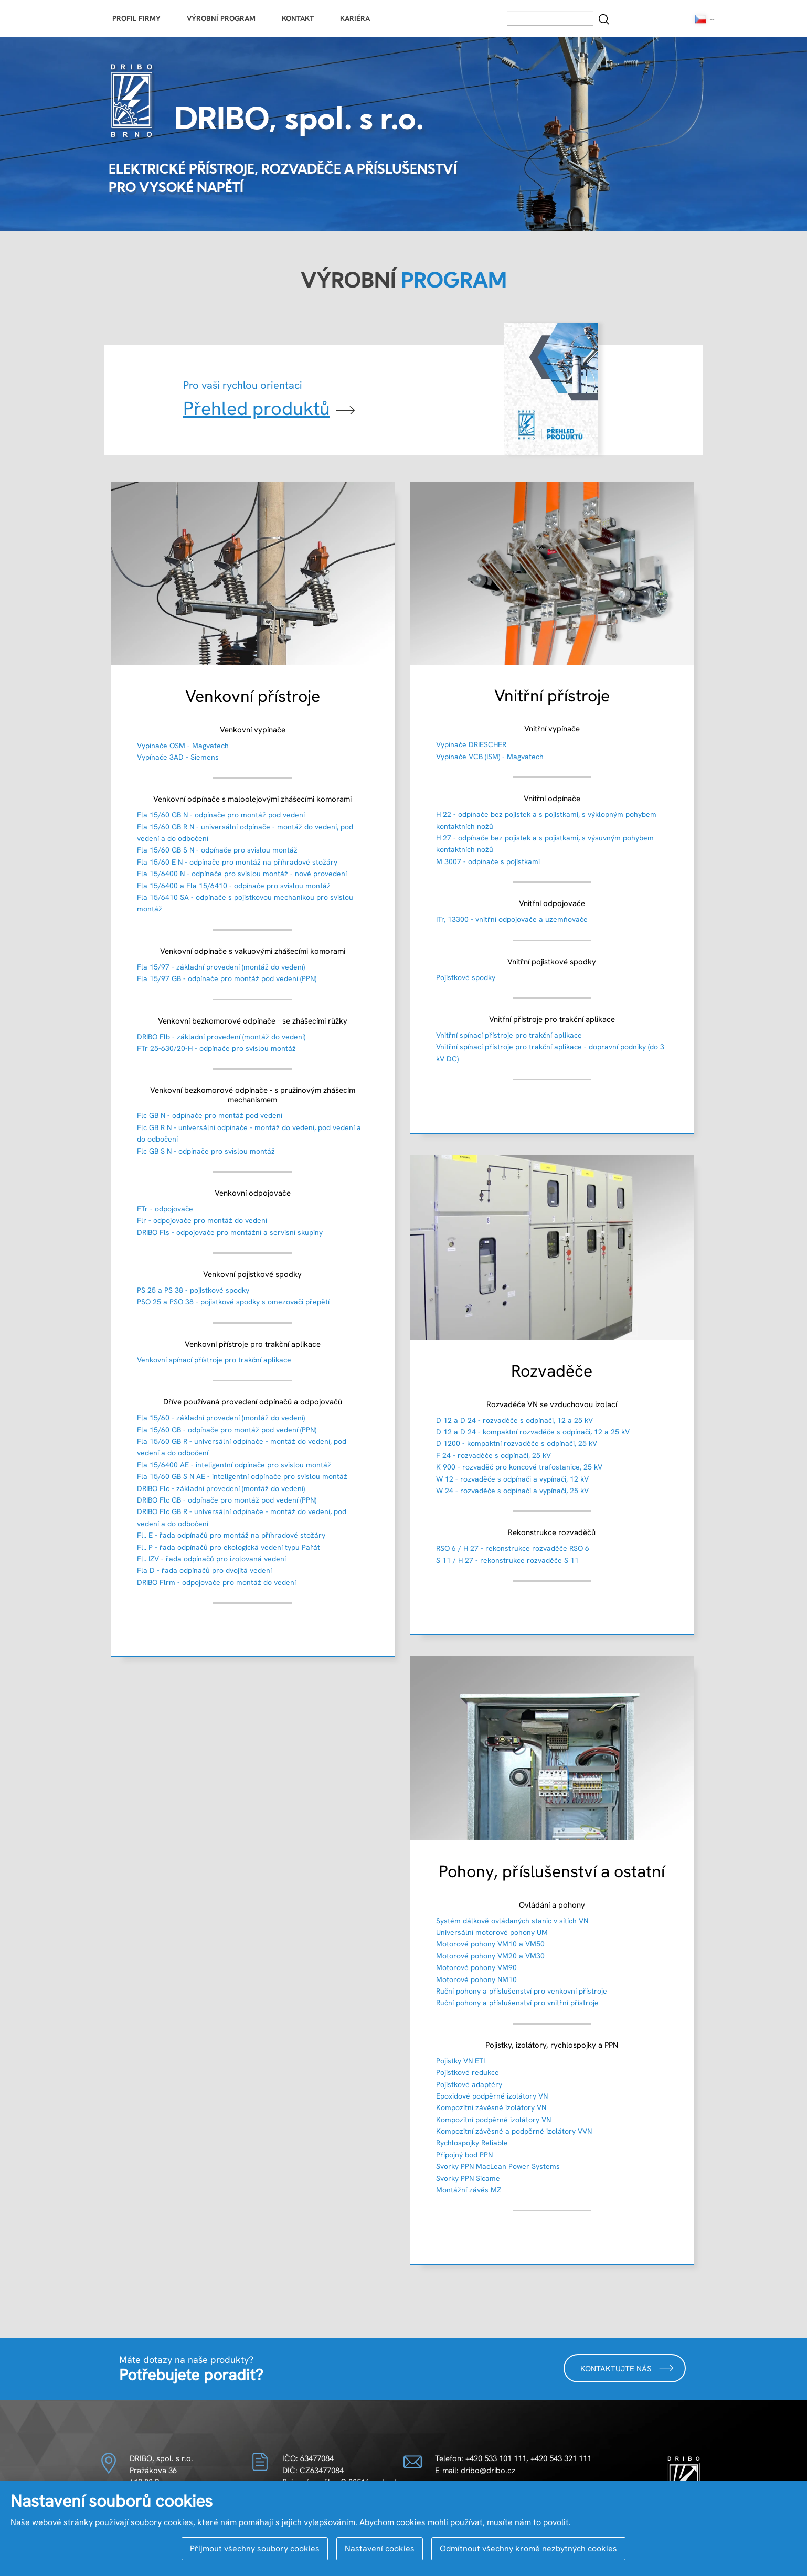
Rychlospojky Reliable (472, 2142)
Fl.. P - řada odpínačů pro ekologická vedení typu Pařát (228, 1547)
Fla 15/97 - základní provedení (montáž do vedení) (221, 967)
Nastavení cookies (380, 2548)
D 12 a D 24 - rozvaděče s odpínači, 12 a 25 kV (514, 1420)
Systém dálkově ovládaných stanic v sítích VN (512, 1920)
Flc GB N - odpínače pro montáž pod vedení (209, 1115)
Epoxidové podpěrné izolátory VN (492, 2096)
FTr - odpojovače (165, 1209)
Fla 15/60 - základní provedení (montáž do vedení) (221, 1417)
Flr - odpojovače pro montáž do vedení (202, 1220)
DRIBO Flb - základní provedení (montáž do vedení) (221, 1036)
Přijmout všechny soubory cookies (255, 2548)
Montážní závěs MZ (468, 2190)
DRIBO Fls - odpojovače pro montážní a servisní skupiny (230, 1232)
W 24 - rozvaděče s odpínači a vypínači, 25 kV (512, 1490)
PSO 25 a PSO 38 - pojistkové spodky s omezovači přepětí (233, 1301)
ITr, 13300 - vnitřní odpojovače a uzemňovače (512, 919)
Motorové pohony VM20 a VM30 (490, 1956)
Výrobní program (221, 18)
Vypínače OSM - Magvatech (183, 745)
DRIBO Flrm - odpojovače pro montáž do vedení (216, 1582)
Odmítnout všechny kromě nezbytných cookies (528, 2548)
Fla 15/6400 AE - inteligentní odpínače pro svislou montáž (234, 1465)
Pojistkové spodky (465, 977)
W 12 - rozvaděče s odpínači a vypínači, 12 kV (512, 1479)
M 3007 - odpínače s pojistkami (488, 861)
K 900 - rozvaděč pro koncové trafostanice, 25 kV (519, 1467)
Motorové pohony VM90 (476, 1967)
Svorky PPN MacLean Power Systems (498, 2166)
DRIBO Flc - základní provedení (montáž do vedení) (221, 1488)
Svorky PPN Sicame (468, 2178)
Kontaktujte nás (627, 2368)
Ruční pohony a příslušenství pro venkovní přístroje (521, 1991)
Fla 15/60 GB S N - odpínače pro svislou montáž (217, 850)
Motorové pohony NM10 (476, 1979)
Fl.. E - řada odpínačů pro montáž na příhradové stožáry (231, 1535)
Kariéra (355, 18)
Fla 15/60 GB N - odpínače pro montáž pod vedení (221, 814)
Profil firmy (136, 18)
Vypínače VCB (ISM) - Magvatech (490, 756)
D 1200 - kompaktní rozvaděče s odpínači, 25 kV (516, 1443)
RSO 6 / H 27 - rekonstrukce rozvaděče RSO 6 (512, 1548)
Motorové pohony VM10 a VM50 (490, 1944)
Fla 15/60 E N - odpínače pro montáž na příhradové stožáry (237, 862)
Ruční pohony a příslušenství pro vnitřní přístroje (517, 2002)
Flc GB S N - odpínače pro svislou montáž (206, 1151)
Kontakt (298, 18)
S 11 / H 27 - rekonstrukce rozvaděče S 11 (507, 1560)
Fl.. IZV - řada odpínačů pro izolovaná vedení (211, 1558)
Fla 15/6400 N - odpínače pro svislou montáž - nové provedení (242, 873)
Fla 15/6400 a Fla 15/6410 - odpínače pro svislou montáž (234, 885)
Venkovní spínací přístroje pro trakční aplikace (214, 1360)
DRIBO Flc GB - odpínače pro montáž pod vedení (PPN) (226, 1500)
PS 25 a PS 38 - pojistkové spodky (193, 1290)
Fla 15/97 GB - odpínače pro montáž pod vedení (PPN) (226, 978)
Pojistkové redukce (467, 2072)
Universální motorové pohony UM (492, 1932)
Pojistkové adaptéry (469, 2084)
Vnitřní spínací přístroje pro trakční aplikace (509, 1035)
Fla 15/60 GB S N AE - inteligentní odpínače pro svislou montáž (242, 1476)
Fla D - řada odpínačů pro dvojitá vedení (204, 1570)
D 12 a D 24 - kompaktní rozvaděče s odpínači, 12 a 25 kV (533, 1431)
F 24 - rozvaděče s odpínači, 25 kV (493, 1455)
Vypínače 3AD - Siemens (178, 757)
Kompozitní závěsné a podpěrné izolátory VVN (514, 2131)
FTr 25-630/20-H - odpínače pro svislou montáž (216, 1048)
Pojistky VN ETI (460, 2061)
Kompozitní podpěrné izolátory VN (493, 2119)
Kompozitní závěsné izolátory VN (491, 2107)
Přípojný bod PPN (464, 2154)
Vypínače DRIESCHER (471, 744)
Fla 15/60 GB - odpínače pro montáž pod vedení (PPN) (226, 1429)
